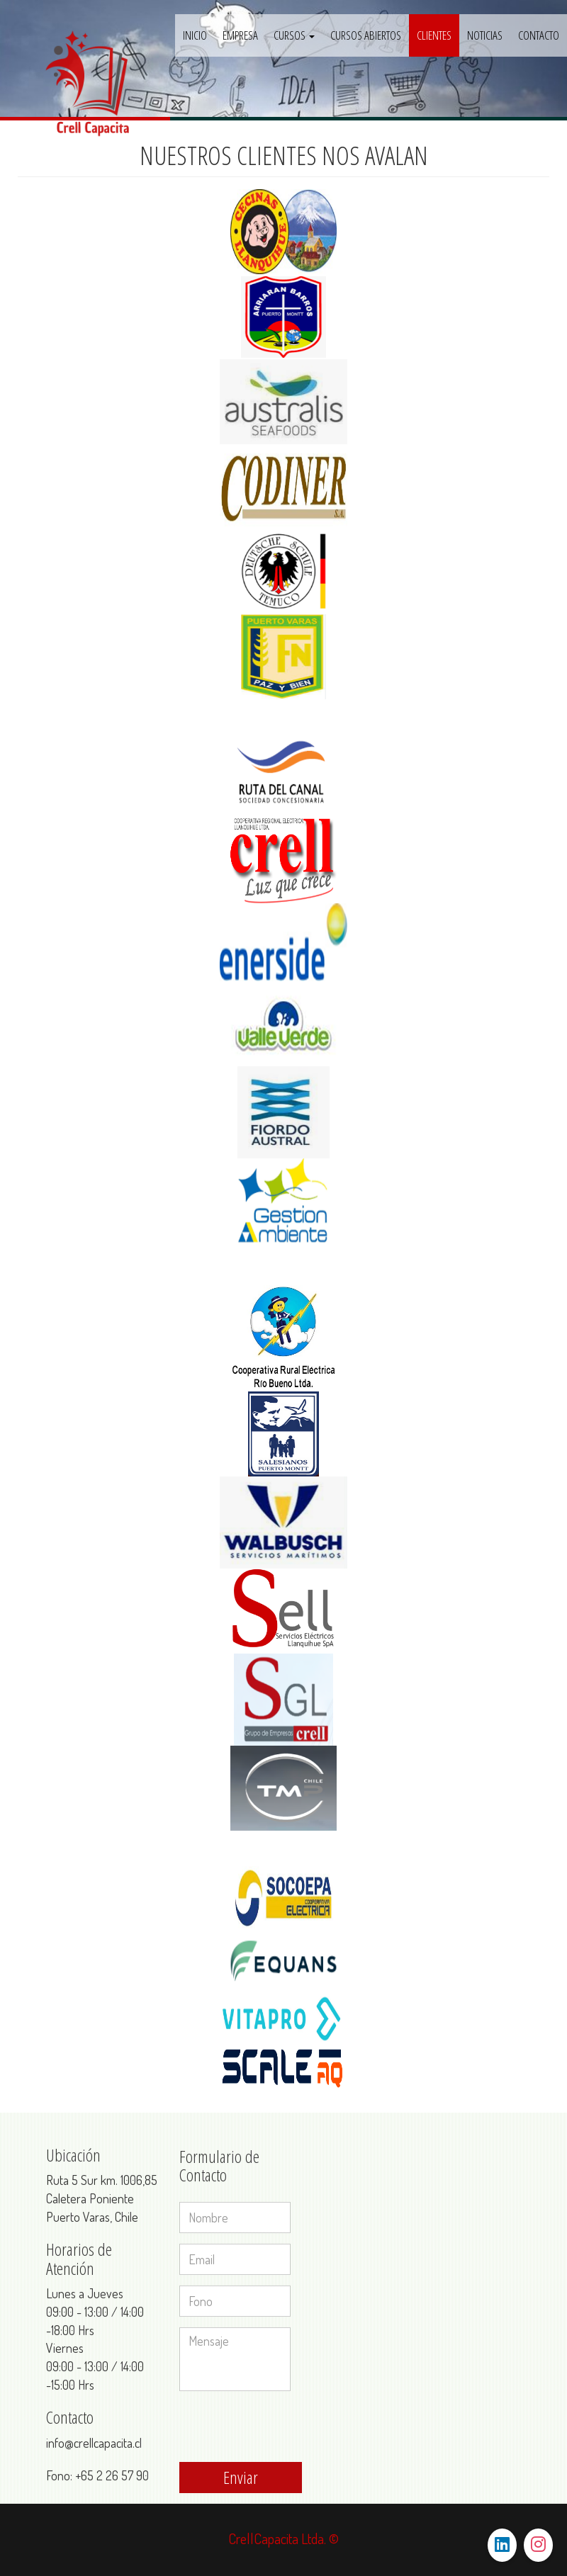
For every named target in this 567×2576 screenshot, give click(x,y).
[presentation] (287, 2429)
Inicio (195, 35)
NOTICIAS (485, 35)
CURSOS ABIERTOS (365, 35)
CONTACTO (538, 35)
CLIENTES (434, 35)
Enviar (240, 2477)
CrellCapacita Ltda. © (283, 2538)
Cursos (294, 35)
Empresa (240, 35)
